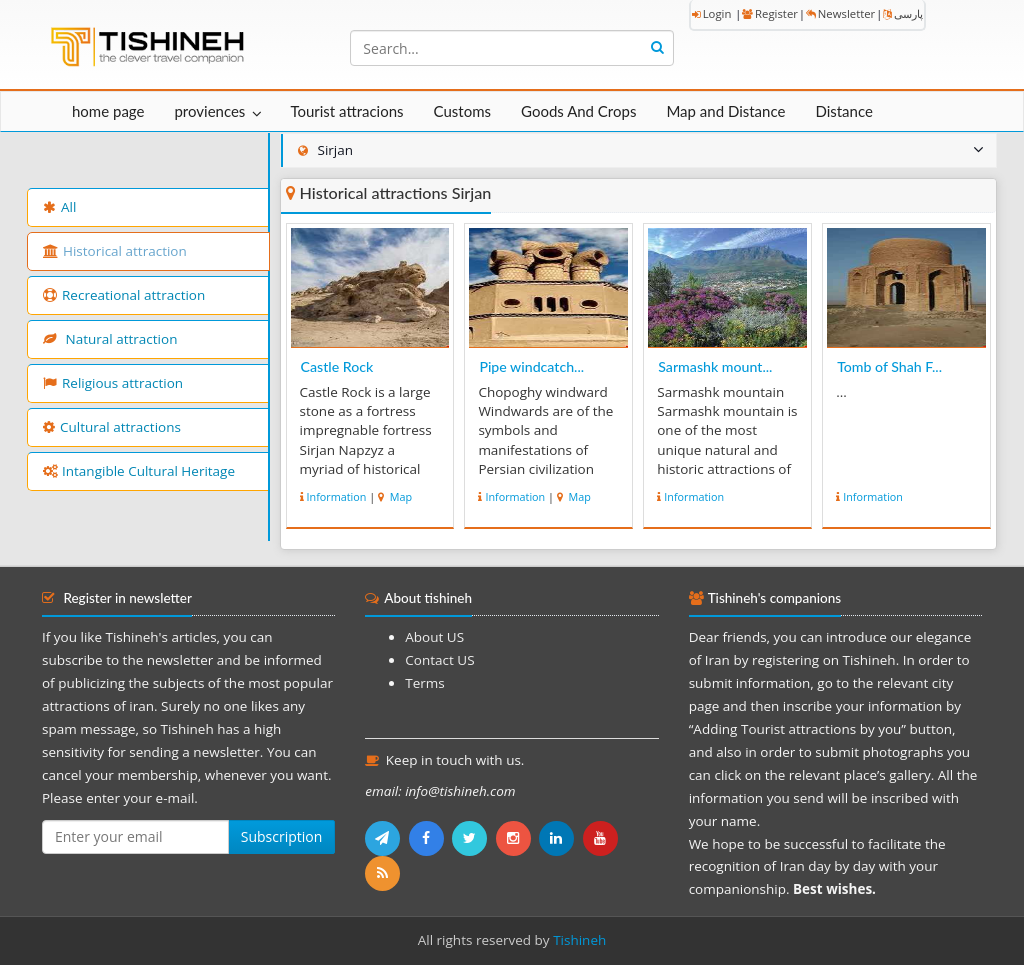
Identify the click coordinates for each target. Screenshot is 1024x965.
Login (712, 13)
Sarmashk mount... (715, 366)
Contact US (439, 660)
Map (399, 496)
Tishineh (579, 940)
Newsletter (840, 13)
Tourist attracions (346, 111)
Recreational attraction (124, 295)
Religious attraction (113, 383)
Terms (424, 683)
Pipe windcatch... (531, 366)
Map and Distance (725, 111)
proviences (209, 111)
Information (337, 496)
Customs (462, 111)
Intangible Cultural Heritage (139, 471)
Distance (844, 111)
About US (434, 637)
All (59, 207)
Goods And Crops (578, 111)
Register (770, 13)
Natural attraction (110, 339)
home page (108, 111)
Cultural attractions (112, 427)
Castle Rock (337, 366)
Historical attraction (115, 251)
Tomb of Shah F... (889, 366)
